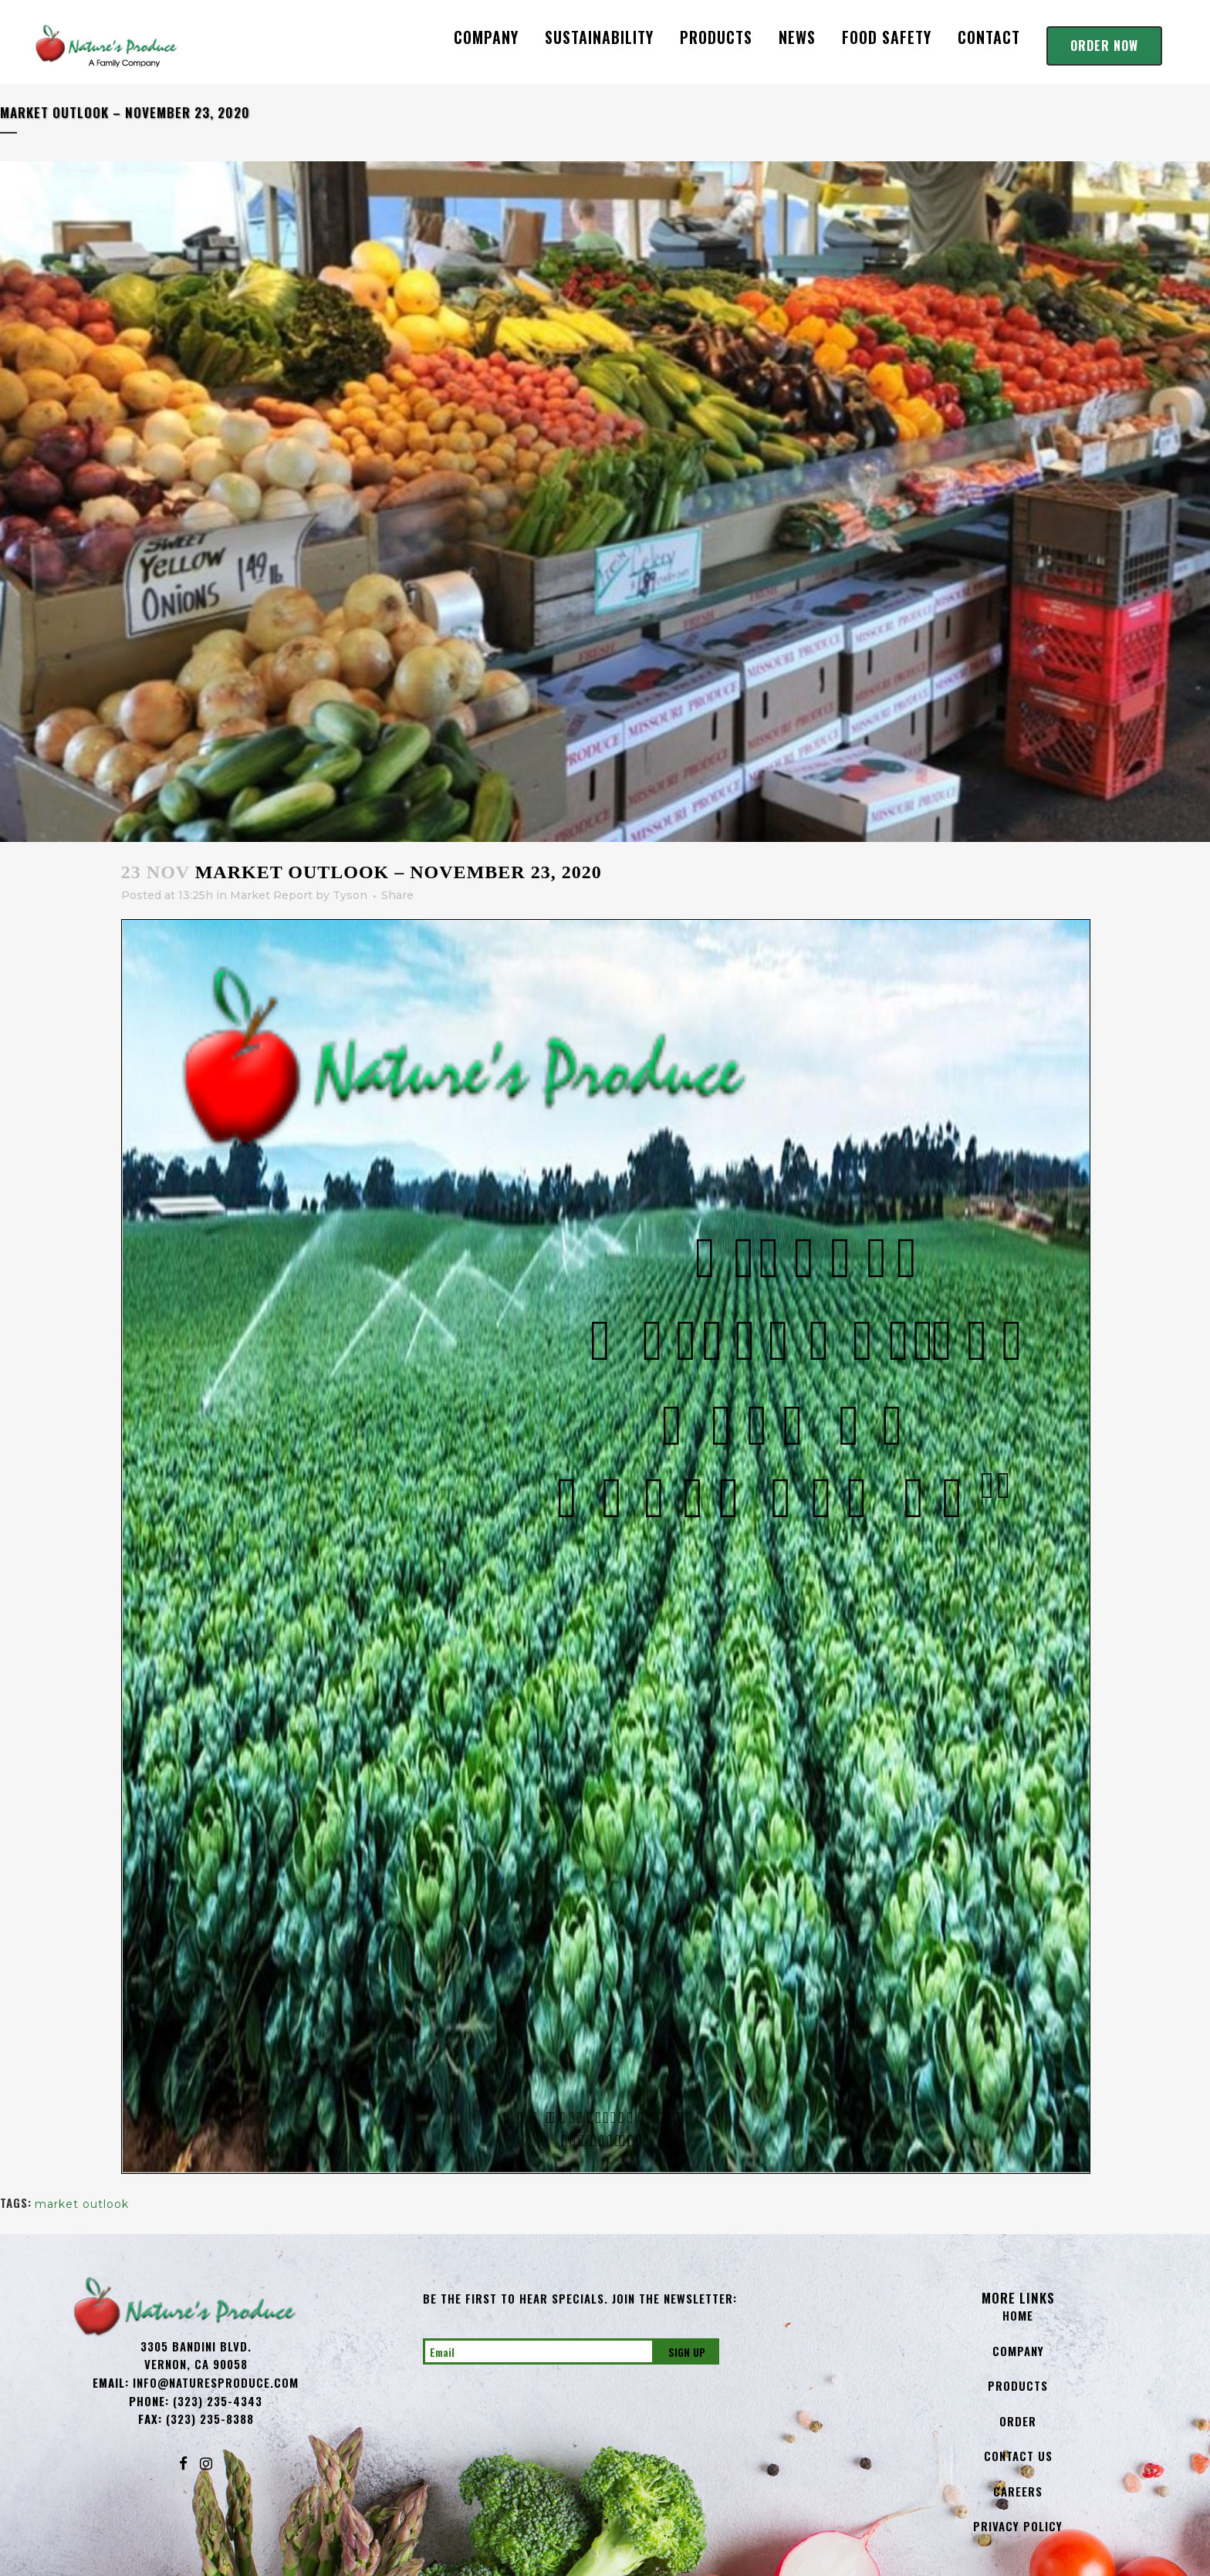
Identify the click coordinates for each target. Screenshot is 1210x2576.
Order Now (1104, 45)
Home (1017, 2315)
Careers (1018, 2491)
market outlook (82, 2204)
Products (1018, 2385)
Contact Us (1018, 2455)
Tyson (350, 895)
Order (1017, 2420)
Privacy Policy (1018, 2525)
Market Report (271, 895)
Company (1018, 2350)
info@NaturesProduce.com (216, 2382)
